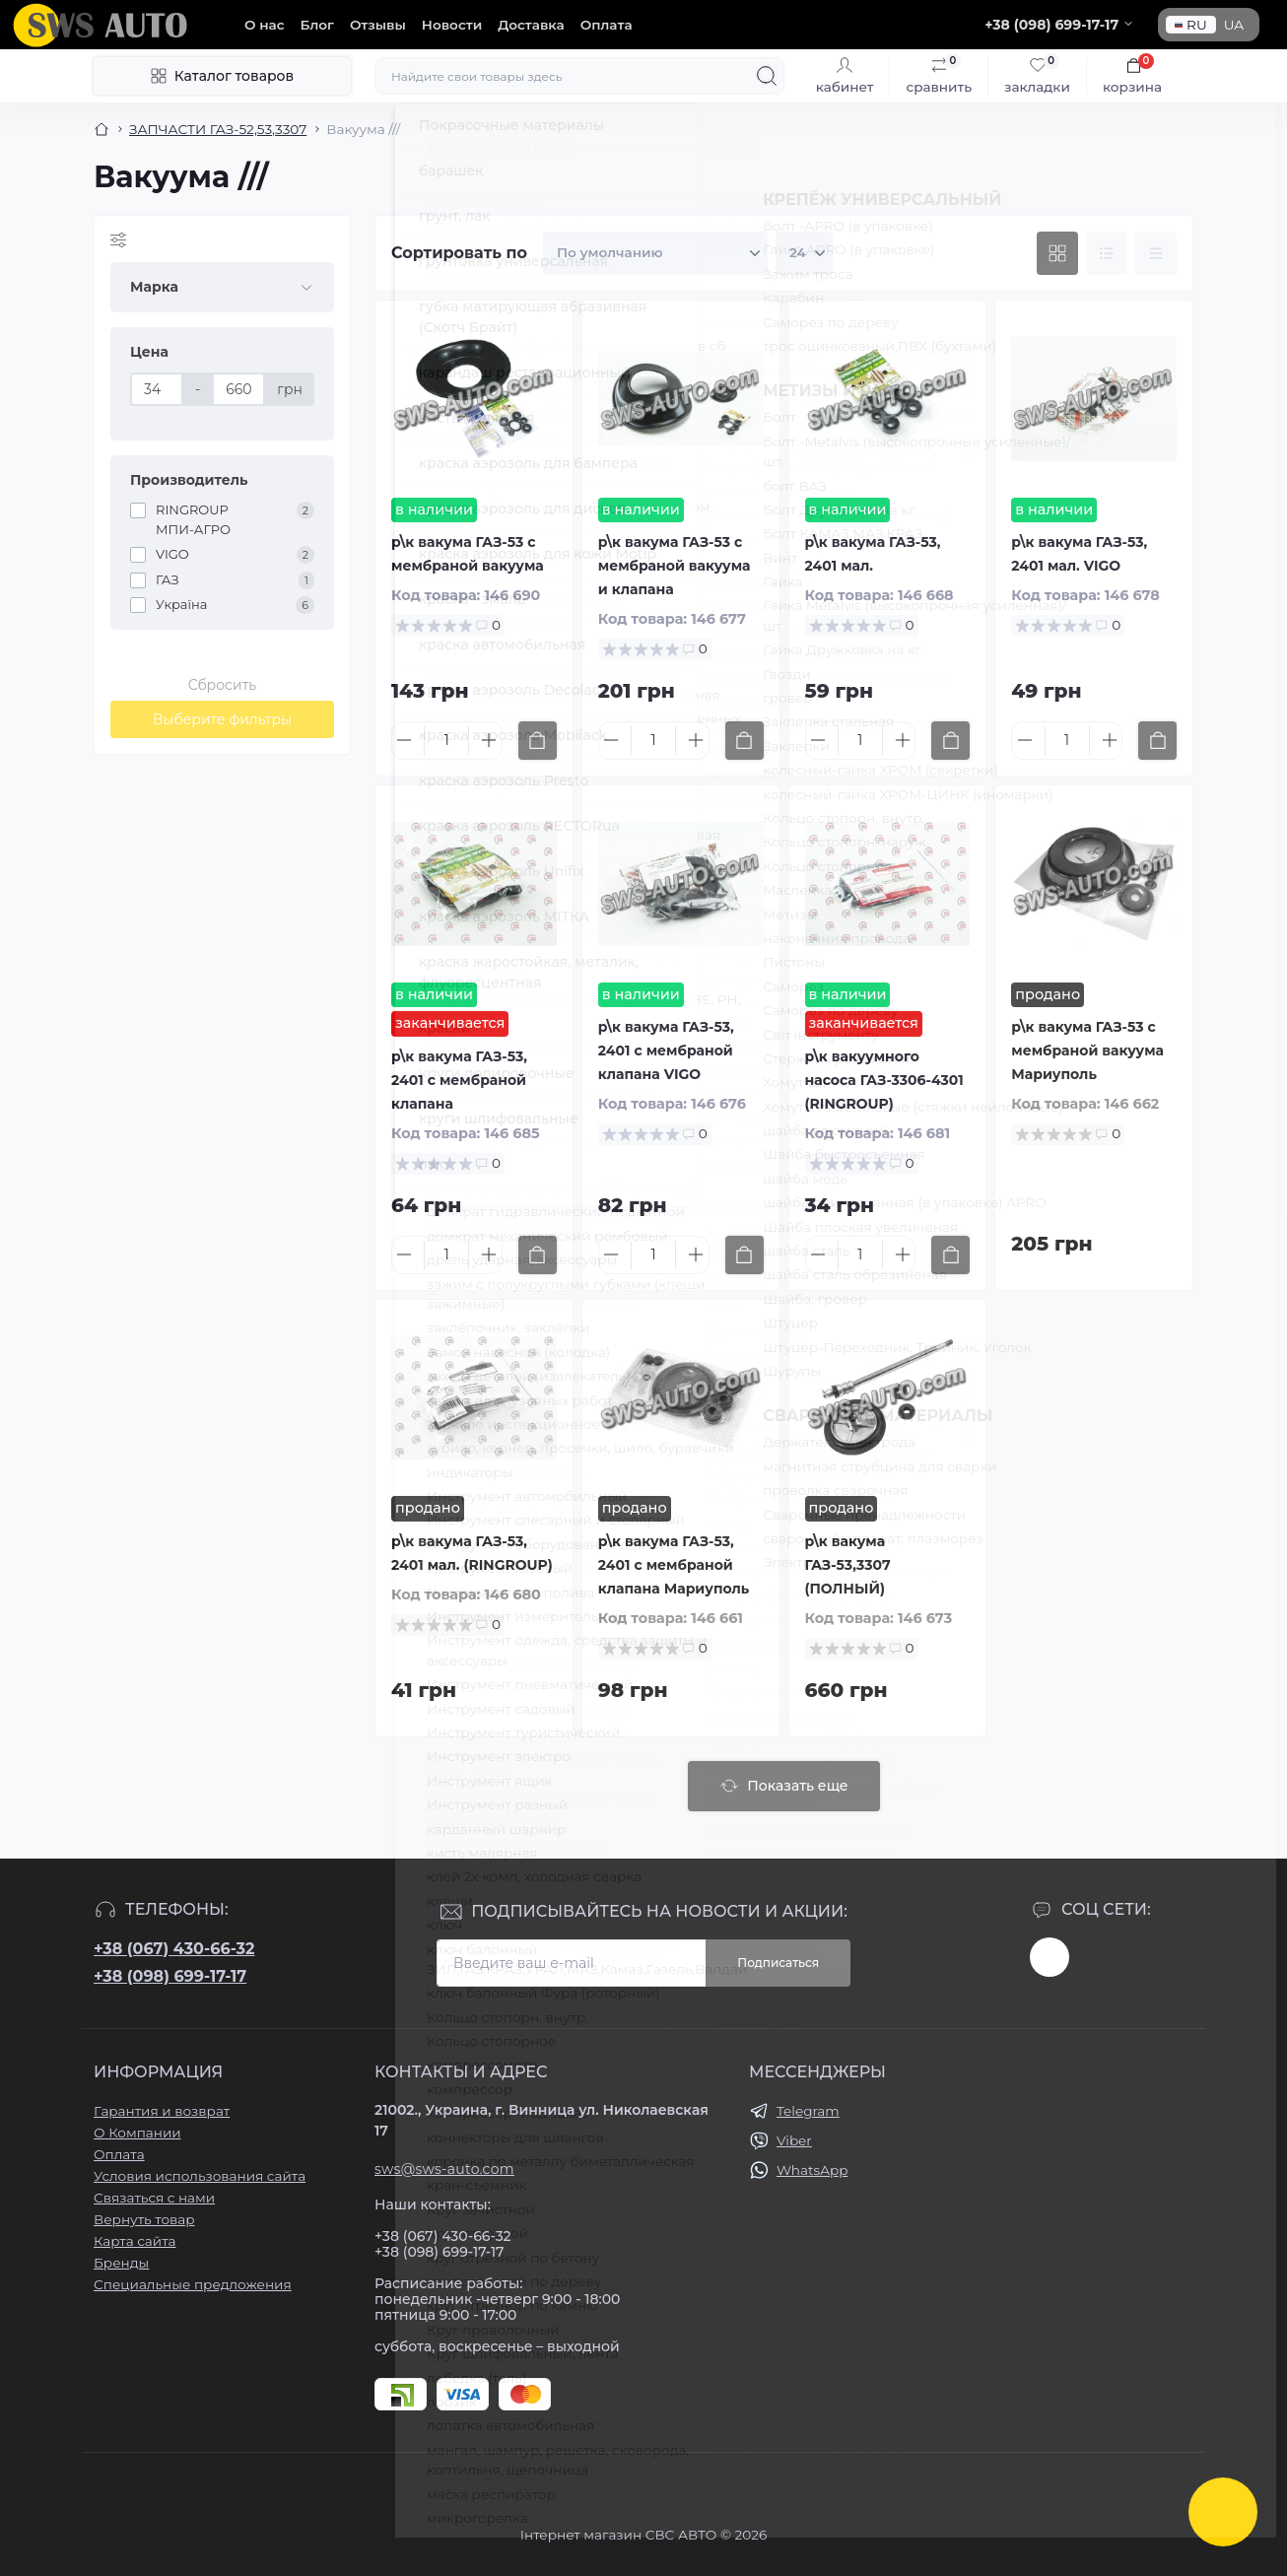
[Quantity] (446, 740)
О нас (264, 25)
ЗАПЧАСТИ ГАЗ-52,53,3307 (217, 129)
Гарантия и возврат (162, 2111)
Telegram (808, 2111)
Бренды (121, 2263)
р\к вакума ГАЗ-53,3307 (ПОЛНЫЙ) (848, 1564)
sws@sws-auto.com (444, 2169)
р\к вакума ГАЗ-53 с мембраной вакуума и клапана (674, 565)
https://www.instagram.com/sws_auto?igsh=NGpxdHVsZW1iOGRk (1049, 1957)
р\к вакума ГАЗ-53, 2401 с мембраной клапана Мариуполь (674, 1564)
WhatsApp (812, 2170)
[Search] (766, 76)
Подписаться (778, 1962)
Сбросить (222, 685)
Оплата (606, 25)
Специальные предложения (193, 2284)
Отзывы (378, 25)
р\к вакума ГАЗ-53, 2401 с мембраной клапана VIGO (666, 1050)
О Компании (137, 2132)
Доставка (531, 25)
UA (1234, 25)
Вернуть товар (144, 2219)
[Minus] (404, 740)
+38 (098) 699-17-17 (170, 1976)
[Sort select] (655, 253)
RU (1191, 25)
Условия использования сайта (199, 2176)
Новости (452, 25)
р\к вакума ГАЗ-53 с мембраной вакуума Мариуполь (1087, 1050)
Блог (317, 25)
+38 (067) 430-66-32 (174, 1948)
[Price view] (1156, 253)
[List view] (1106, 253)
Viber (794, 2140)
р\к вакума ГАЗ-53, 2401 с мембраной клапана (459, 1080)
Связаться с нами (154, 2197)
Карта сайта (135, 2241)
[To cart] (537, 740)
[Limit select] (804, 253)
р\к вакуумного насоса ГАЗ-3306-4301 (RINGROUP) (884, 1080)
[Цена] (156, 389)
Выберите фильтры (222, 719)
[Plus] (488, 740)
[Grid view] (1057, 253)
